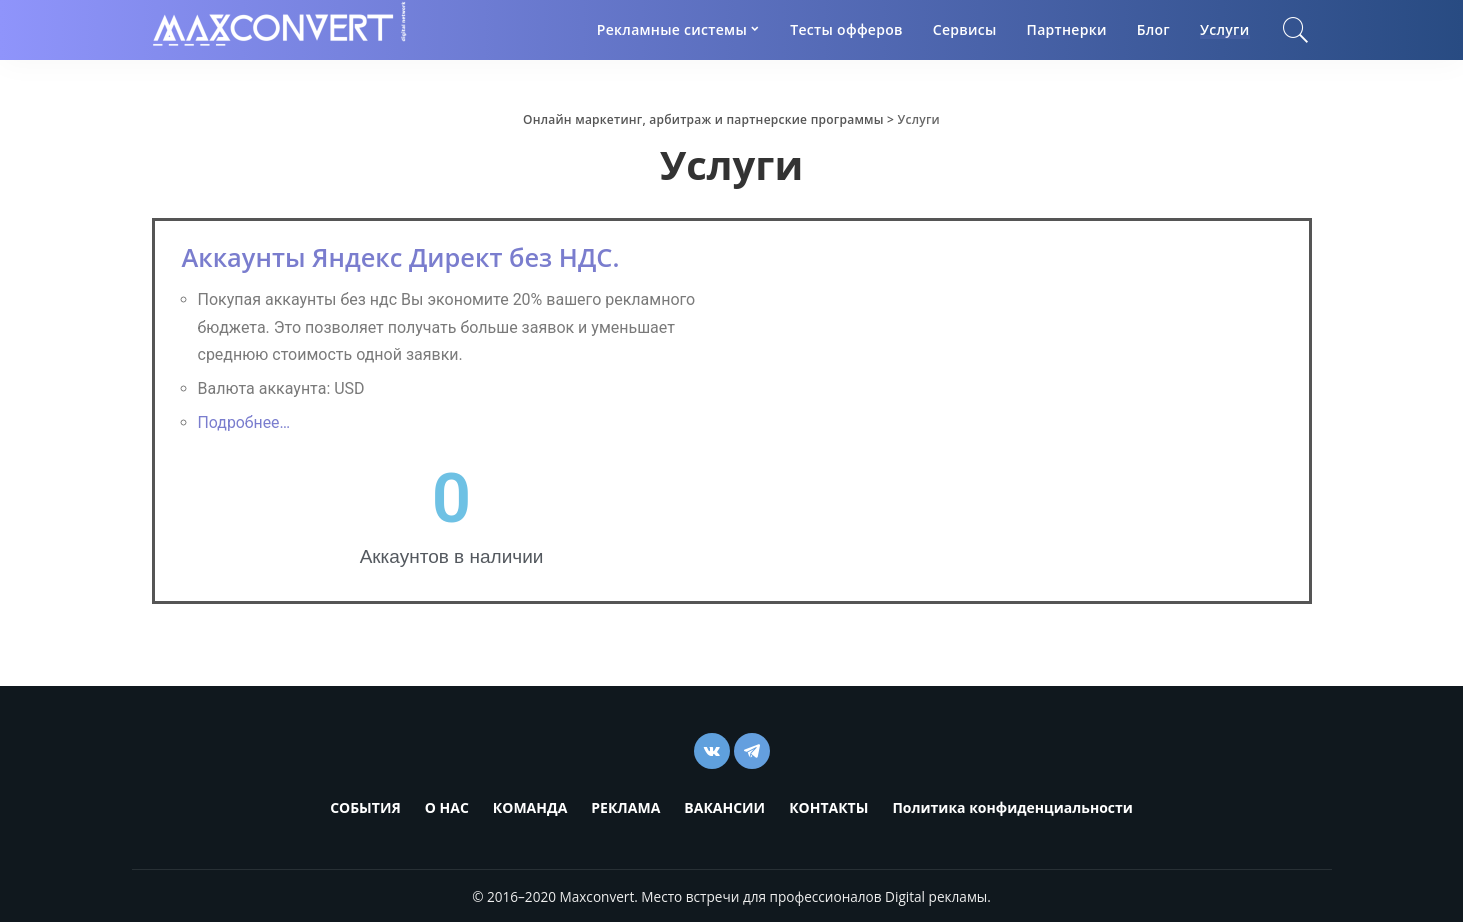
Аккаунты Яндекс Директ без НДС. (406, 257)
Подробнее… (244, 422)
